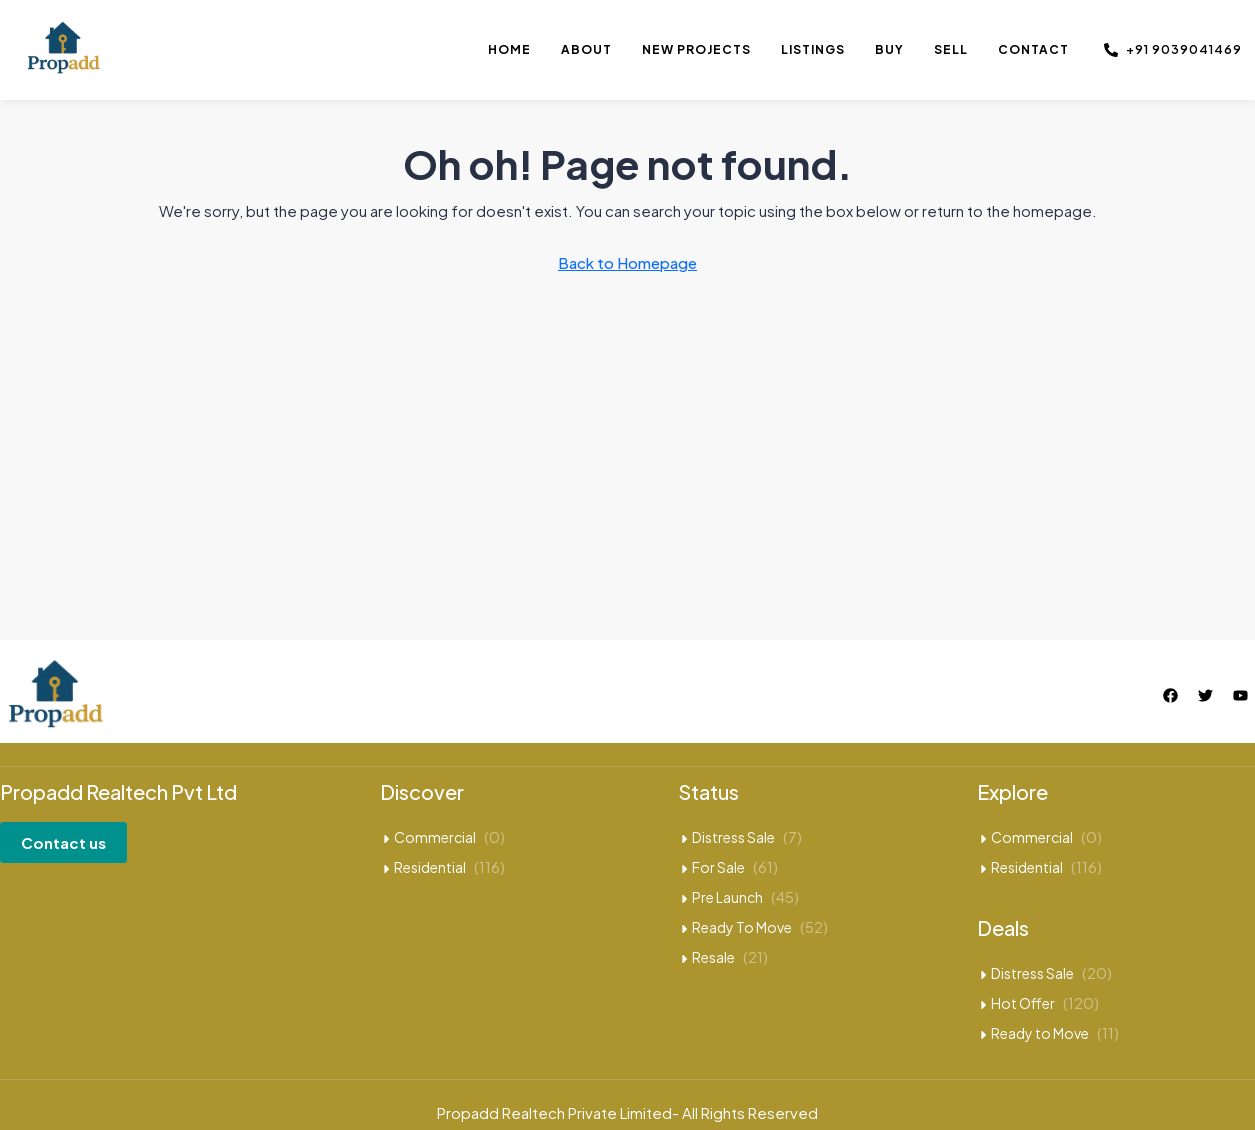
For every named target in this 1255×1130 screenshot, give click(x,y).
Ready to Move (1040, 1033)
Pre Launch (727, 897)
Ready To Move (742, 927)
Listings (813, 49)
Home (509, 49)
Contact (1033, 49)
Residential (430, 867)
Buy (889, 49)
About (586, 49)
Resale (713, 957)
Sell (951, 49)
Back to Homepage (627, 262)
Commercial (435, 837)
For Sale (718, 867)
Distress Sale (733, 837)
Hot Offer (1023, 1003)
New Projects (696, 49)
